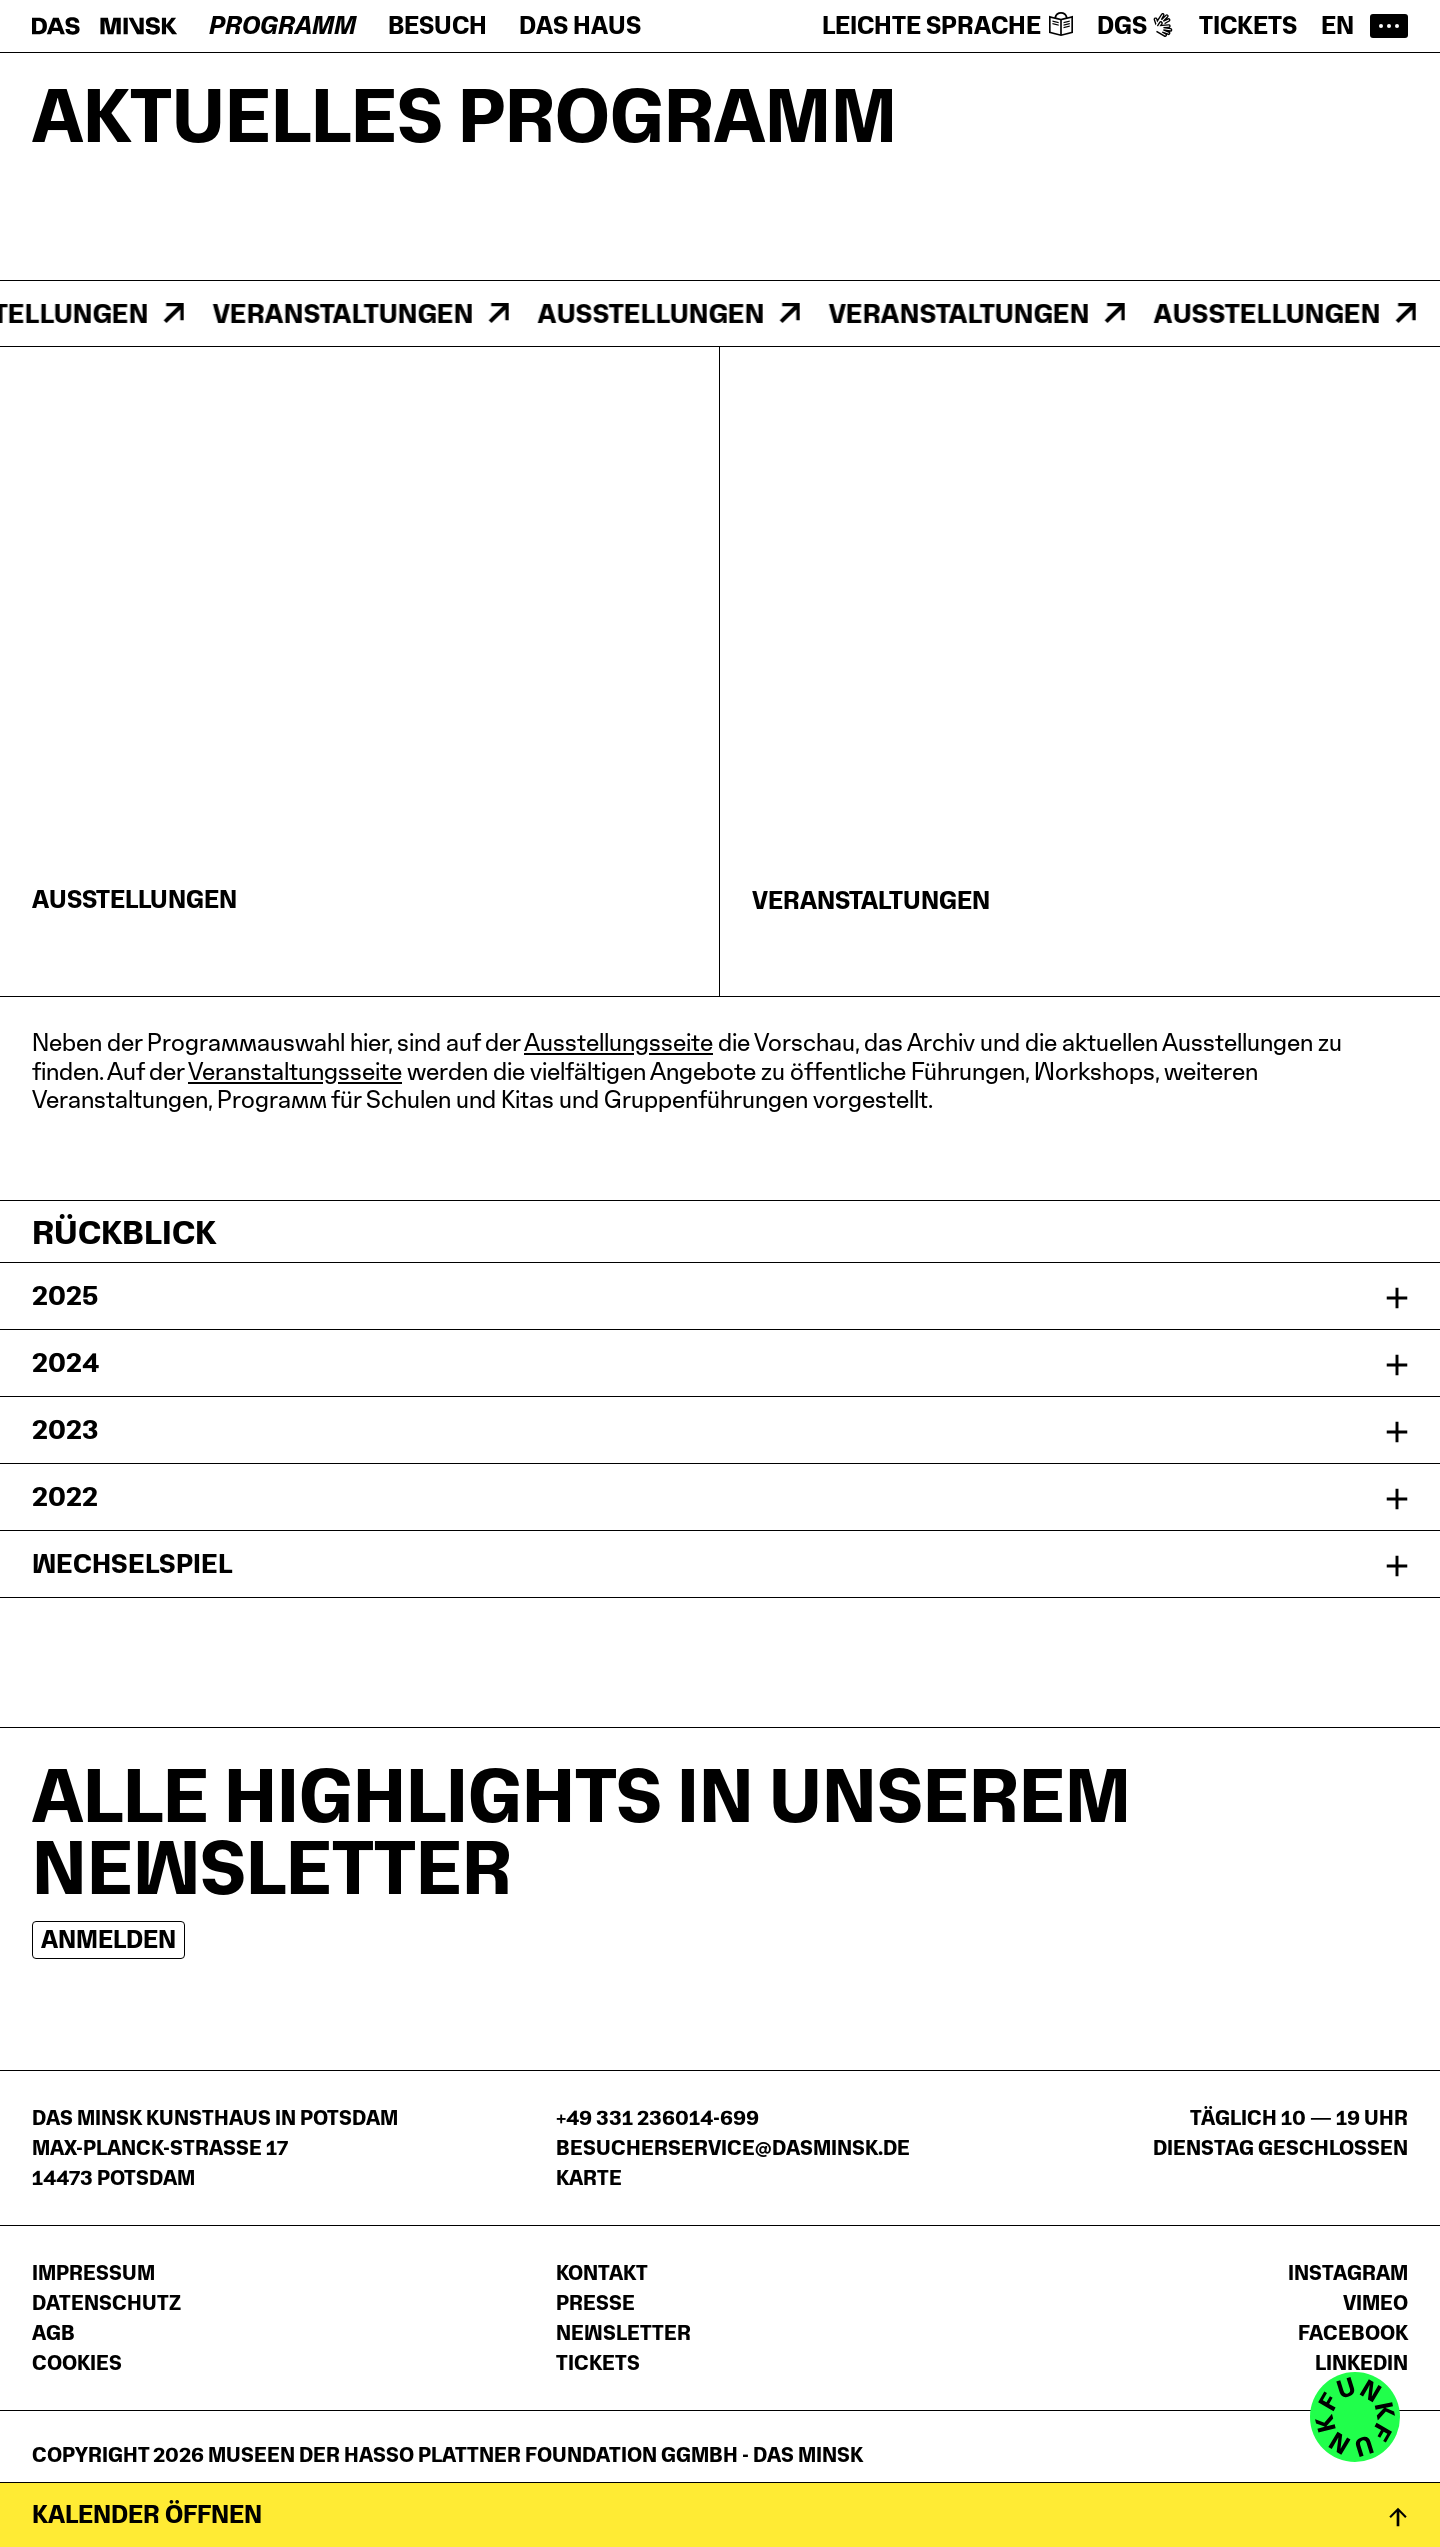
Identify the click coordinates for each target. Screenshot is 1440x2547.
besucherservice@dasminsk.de (733, 2148)
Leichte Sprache (947, 25)
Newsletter (623, 2333)
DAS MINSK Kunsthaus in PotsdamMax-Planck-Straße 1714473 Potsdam (215, 2148)
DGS (1136, 25)
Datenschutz (106, 2303)
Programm (282, 25)
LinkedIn (1361, 2363)
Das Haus (580, 25)
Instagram (1348, 2273)
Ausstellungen (662, 313)
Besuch (437, 25)
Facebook (1353, 2333)
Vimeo (1375, 2303)
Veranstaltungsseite (295, 1071)
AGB (53, 2333)
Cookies (77, 2363)
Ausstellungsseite (618, 1042)
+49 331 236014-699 (657, 2118)
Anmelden (108, 1939)
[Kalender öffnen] (720, 2514)
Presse (595, 2303)
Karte (589, 2178)
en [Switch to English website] (1337, 25)
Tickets (1248, 25)
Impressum (93, 2273)
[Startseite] (104, 26)
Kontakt (602, 2273)
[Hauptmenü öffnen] (1389, 26)
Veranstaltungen (354, 313)
